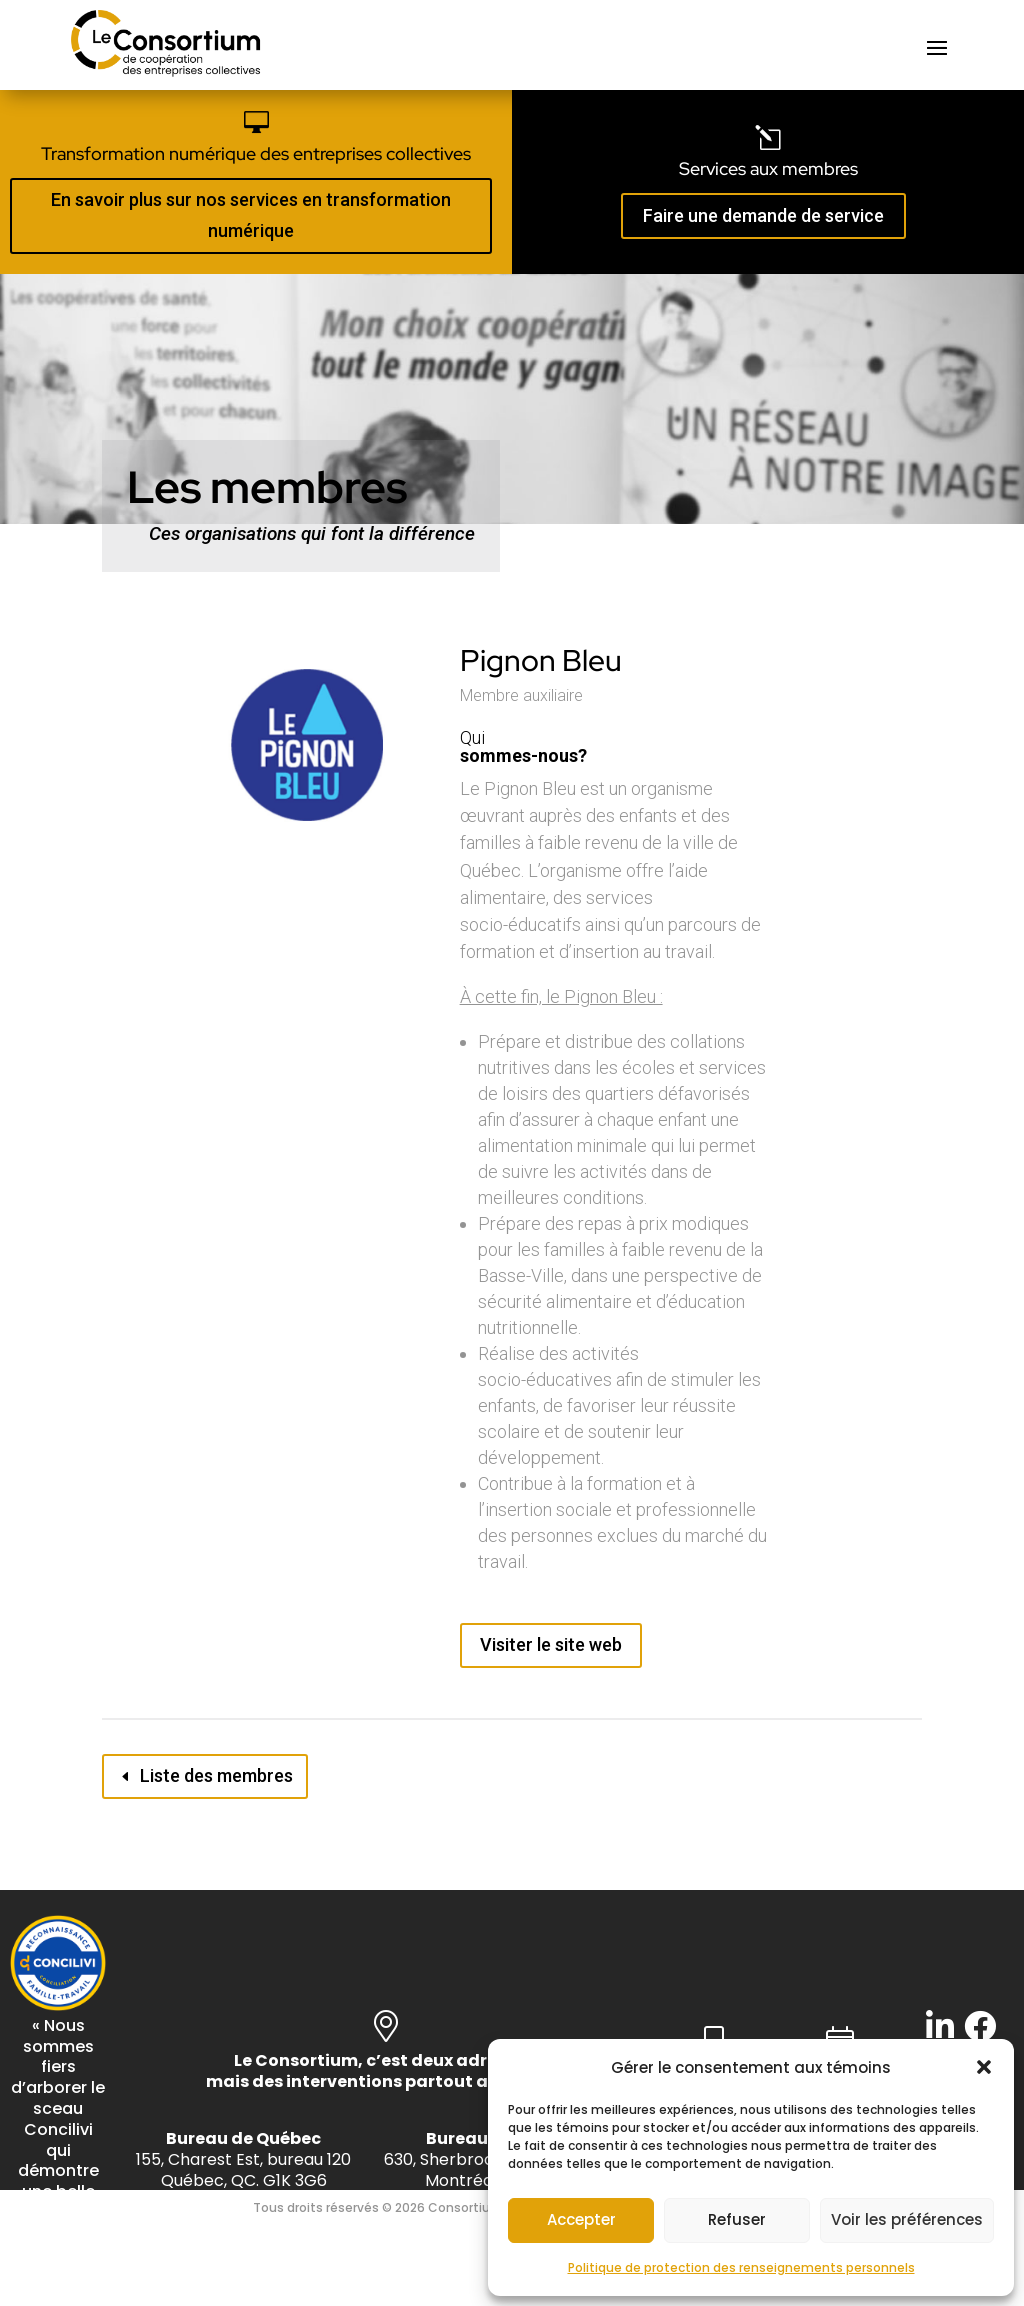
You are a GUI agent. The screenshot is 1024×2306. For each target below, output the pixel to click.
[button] (984, 2067)
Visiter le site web (551, 1644)
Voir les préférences (907, 2219)
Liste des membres (216, 1775)
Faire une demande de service (763, 215)
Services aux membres (768, 168)
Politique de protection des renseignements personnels (741, 2267)
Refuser (737, 2219)
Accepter (581, 2219)
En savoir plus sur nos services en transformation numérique (251, 215)
